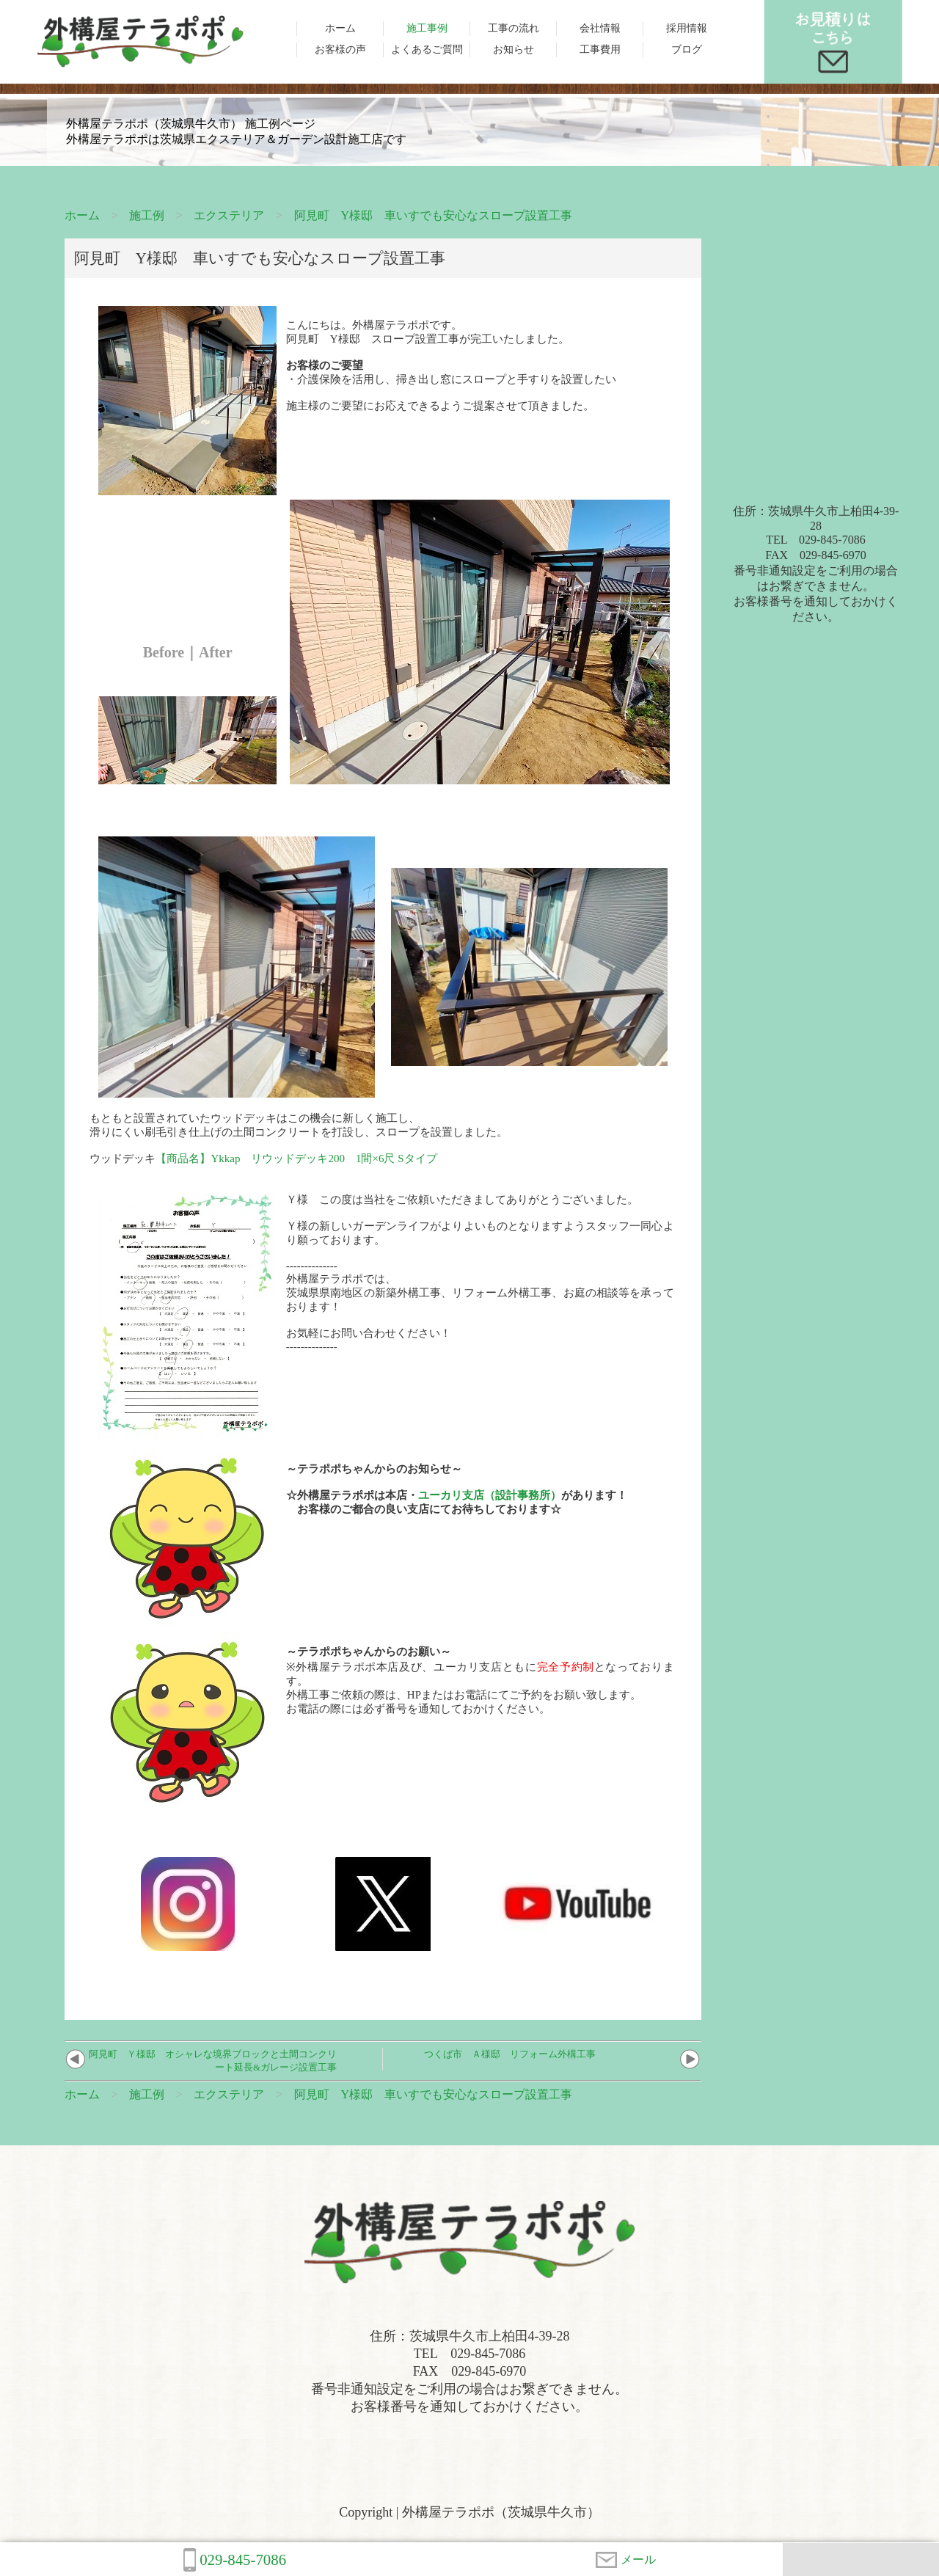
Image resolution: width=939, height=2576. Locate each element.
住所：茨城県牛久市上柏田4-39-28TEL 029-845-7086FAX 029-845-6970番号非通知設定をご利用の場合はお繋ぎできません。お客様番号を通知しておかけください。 (816, 564)
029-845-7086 (234, 2560)
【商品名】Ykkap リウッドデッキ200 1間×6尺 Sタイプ (296, 1158)
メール (626, 2560)
